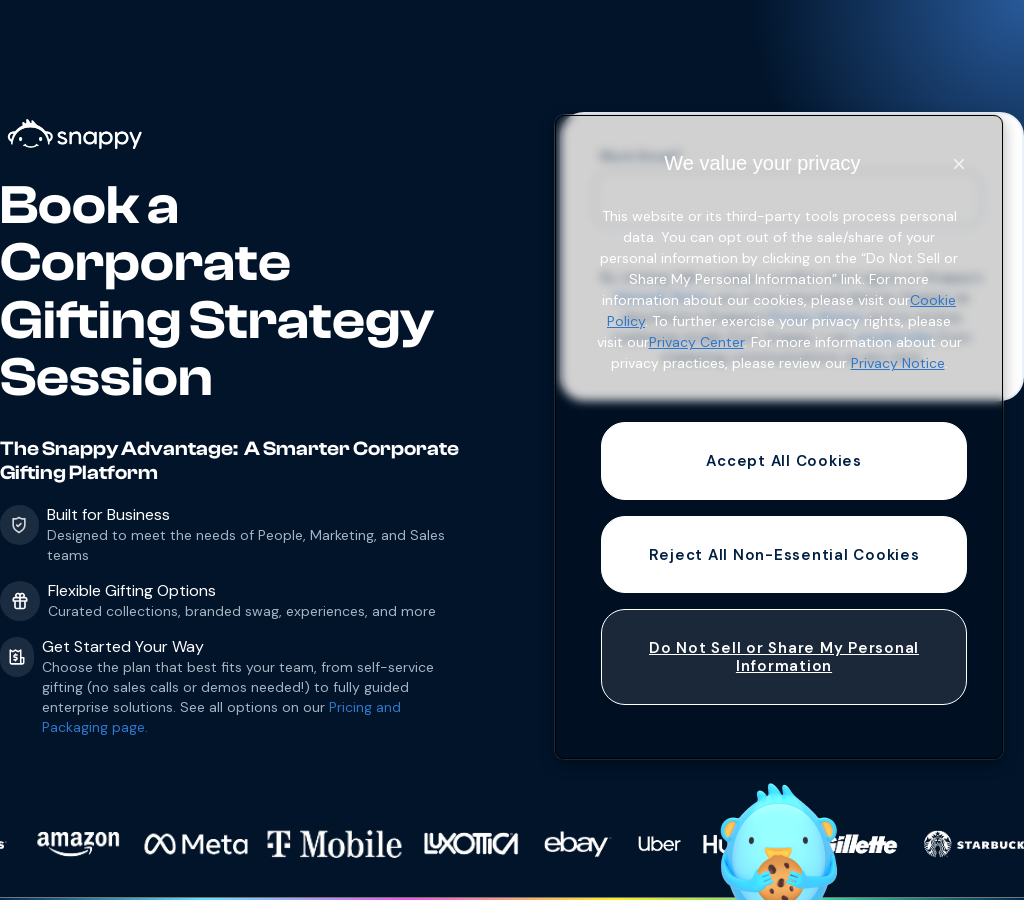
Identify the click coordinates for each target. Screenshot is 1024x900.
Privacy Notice (898, 363)
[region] (779, 437)
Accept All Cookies (784, 461)
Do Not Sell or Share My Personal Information (784, 657)
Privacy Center (696, 342)
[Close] (959, 164)
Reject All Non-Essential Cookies (784, 555)
